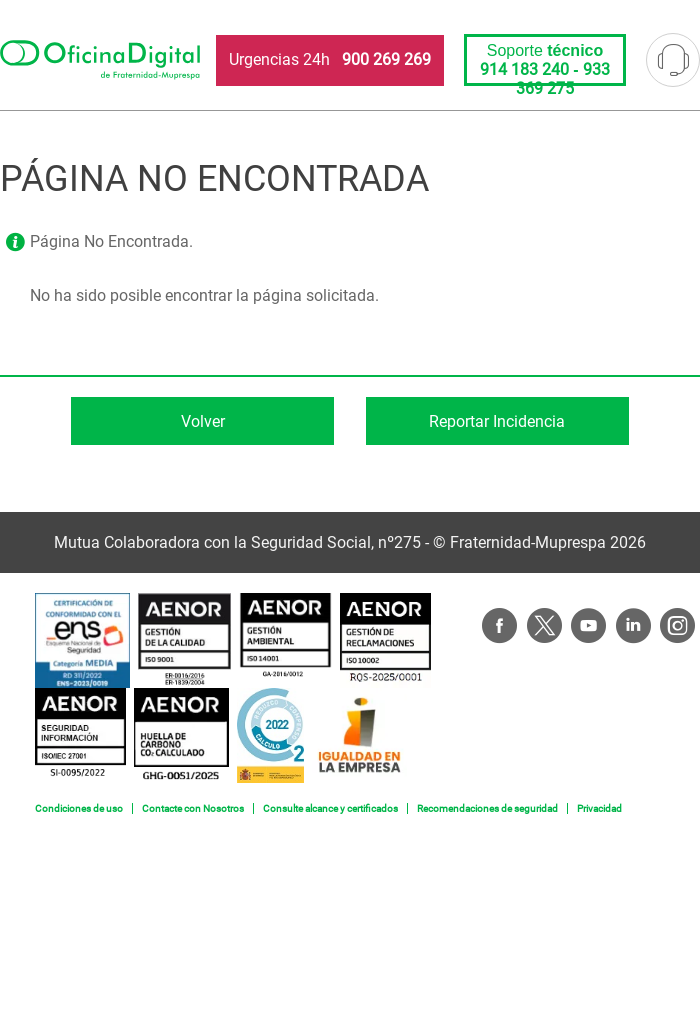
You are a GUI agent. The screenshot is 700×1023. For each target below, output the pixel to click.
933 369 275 (563, 79)
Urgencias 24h (330, 59)
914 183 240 (524, 69)
